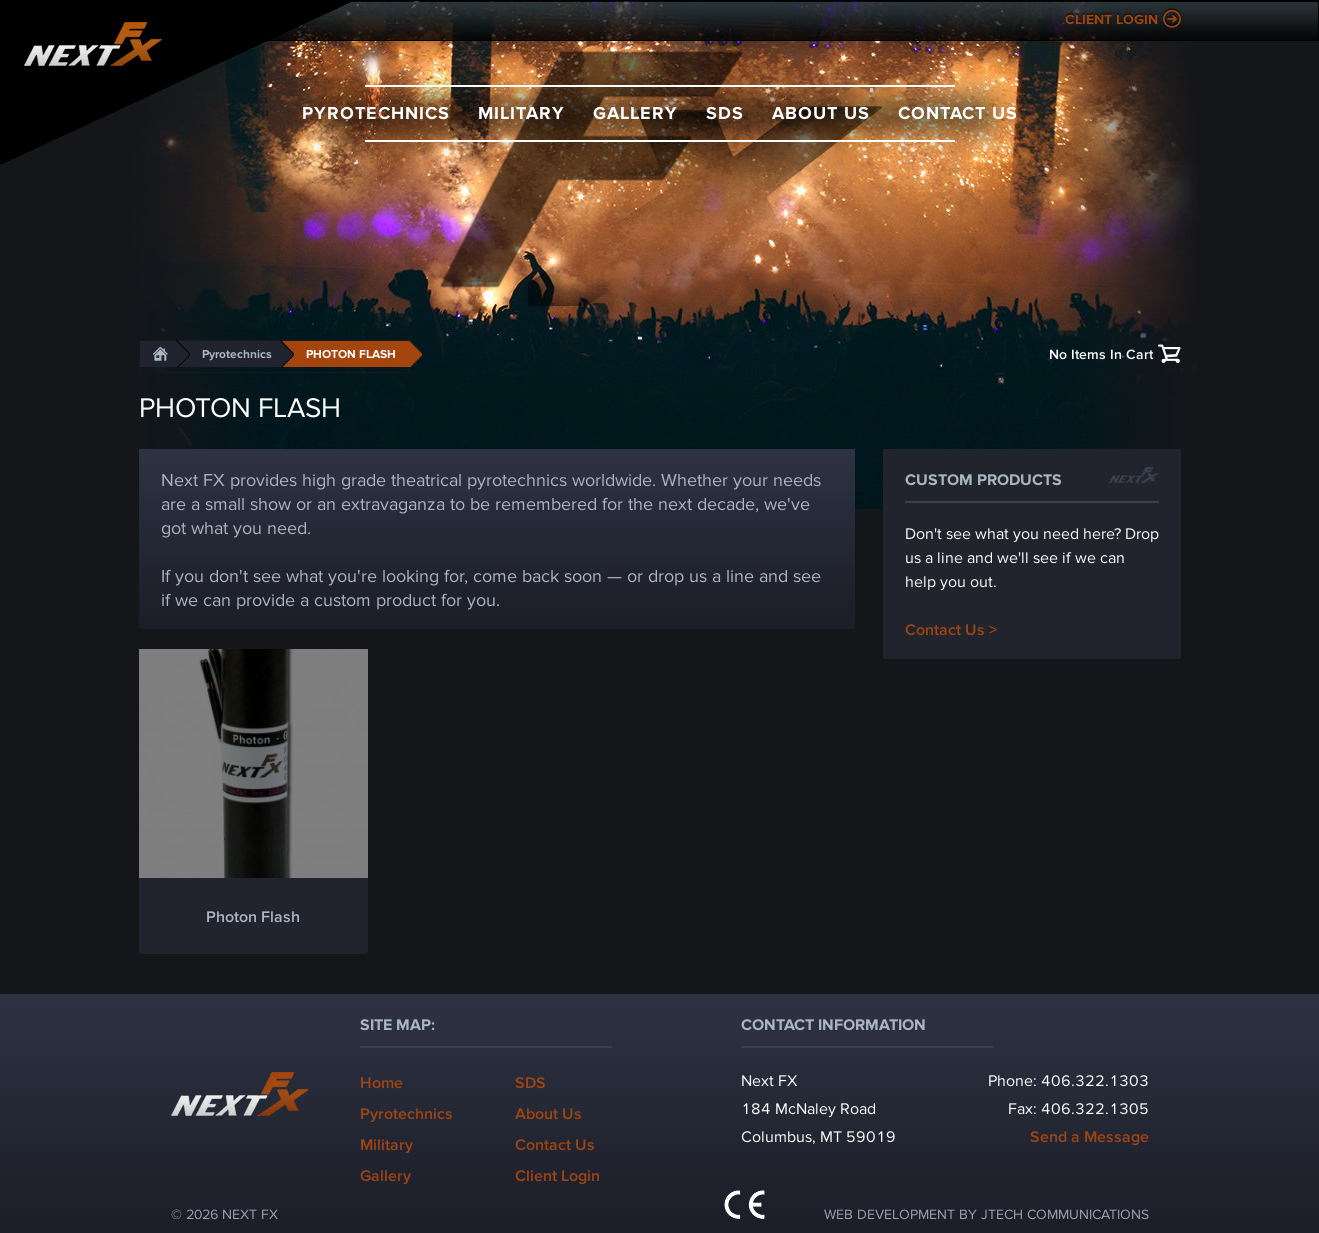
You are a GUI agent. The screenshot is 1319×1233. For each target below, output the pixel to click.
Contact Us (958, 112)
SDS (725, 112)
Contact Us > (951, 628)
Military (521, 112)
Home (381, 1081)
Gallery (635, 112)
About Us (821, 112)
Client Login (1111, 18)
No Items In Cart (1101, 353)
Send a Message (1089, 1135)
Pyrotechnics (376, 112)
